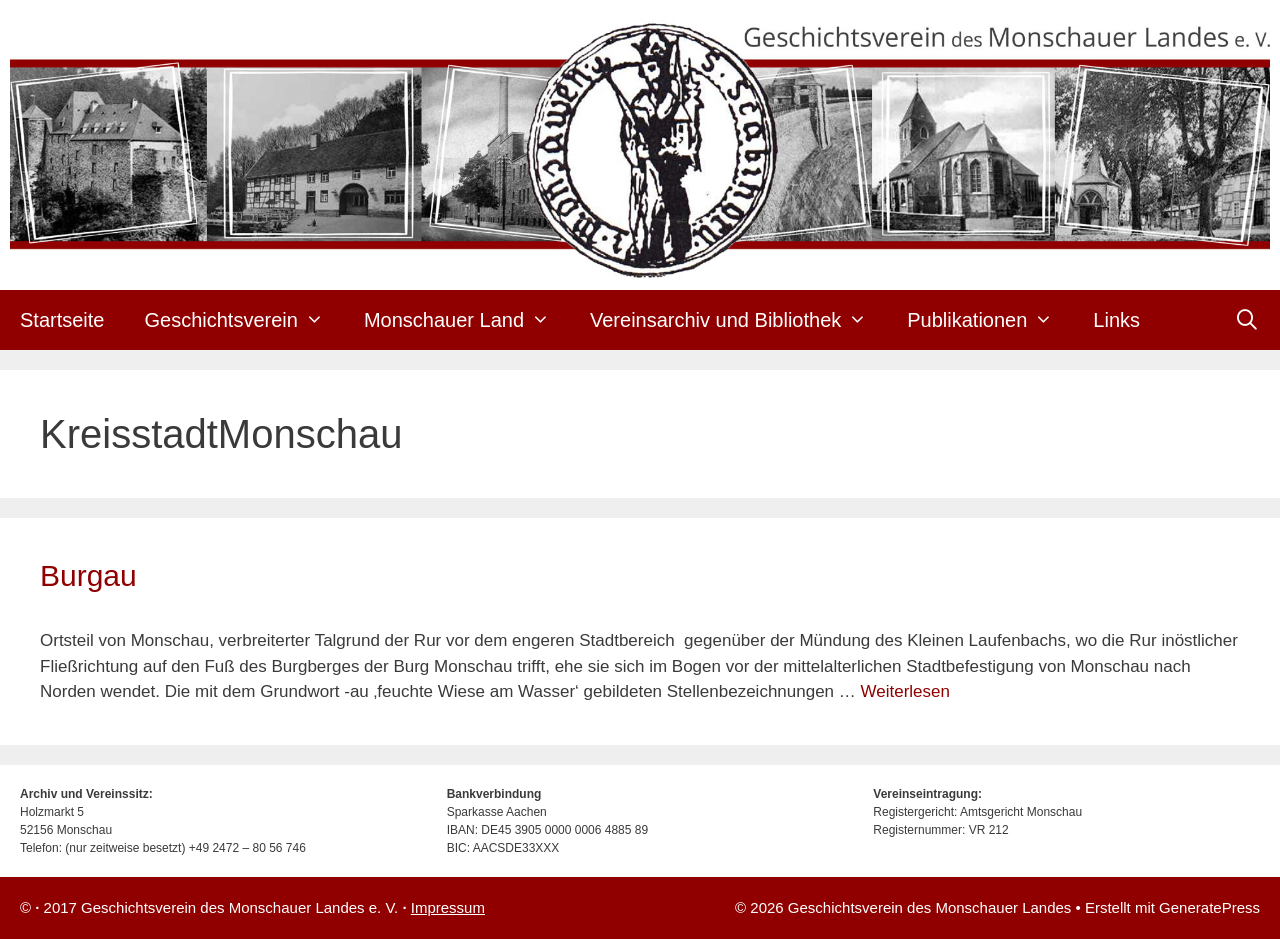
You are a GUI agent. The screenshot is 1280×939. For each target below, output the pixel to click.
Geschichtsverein (243, 320)
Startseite (62, 320)
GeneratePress (1209, 907)
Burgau (88, 575)
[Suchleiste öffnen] (1247, 320)
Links (1116, 320)
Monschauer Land (467, 320)
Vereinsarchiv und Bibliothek (738, 320)
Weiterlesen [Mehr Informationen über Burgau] (905, 691)
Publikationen (990, 320)
